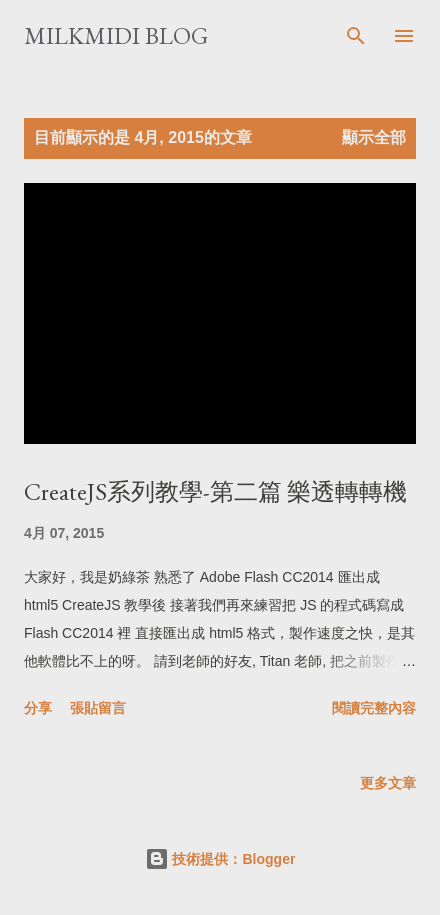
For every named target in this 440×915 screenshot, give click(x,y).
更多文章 (388, 782)
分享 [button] (38, 707)
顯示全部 (374, 137)
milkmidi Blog (116, 35)
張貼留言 (98, 707)
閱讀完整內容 (374, 707)
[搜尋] (356, 36)
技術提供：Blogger (220, 859)
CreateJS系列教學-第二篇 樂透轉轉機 (215, 491)
